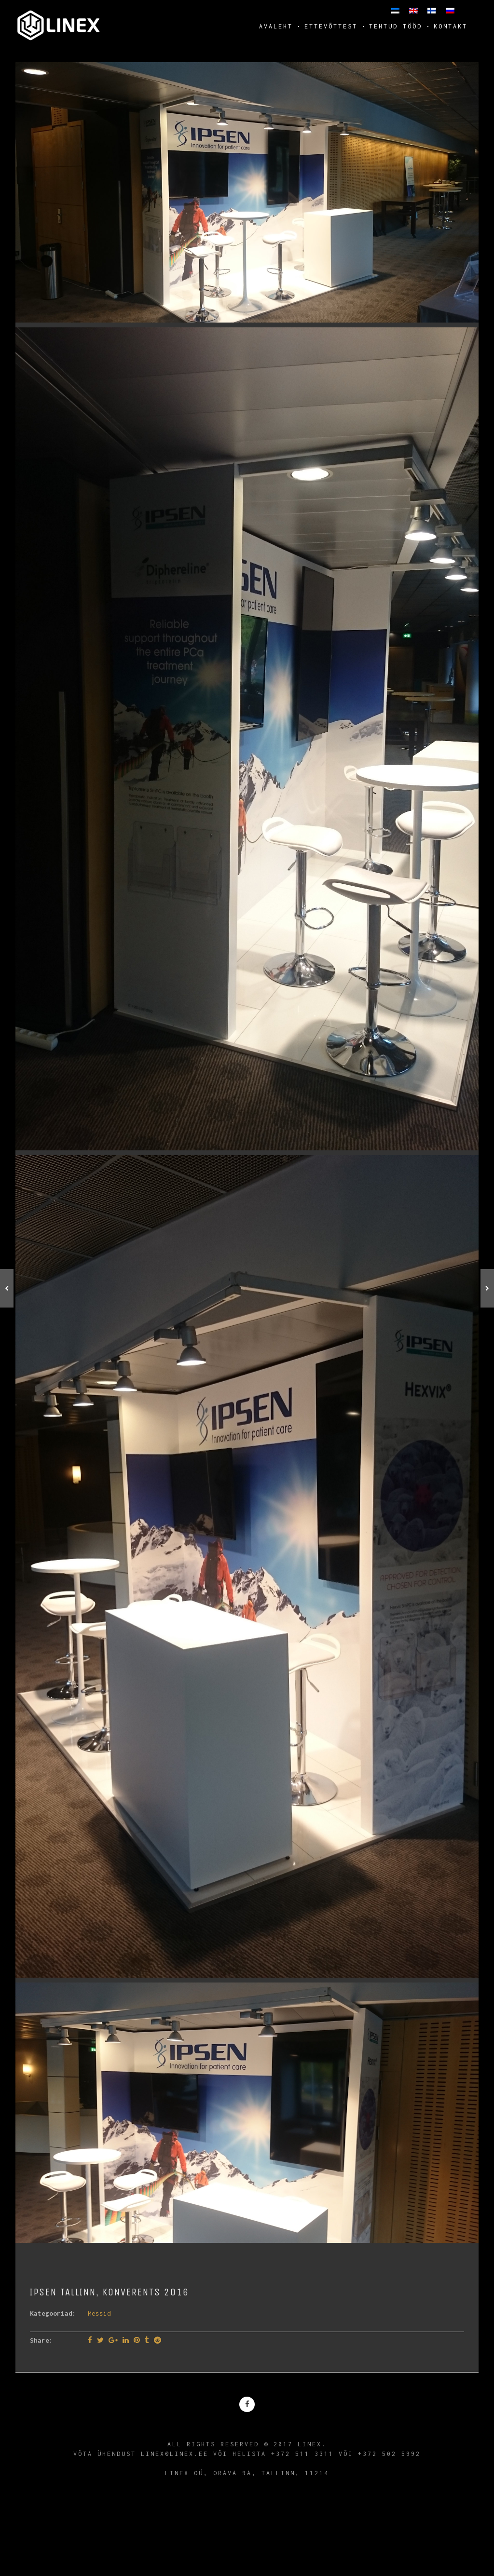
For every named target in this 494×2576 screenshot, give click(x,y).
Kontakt (450, 26)
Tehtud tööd (395, 26)
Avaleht (276, 26)
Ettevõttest (330, 26)
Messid (99, 2313)
